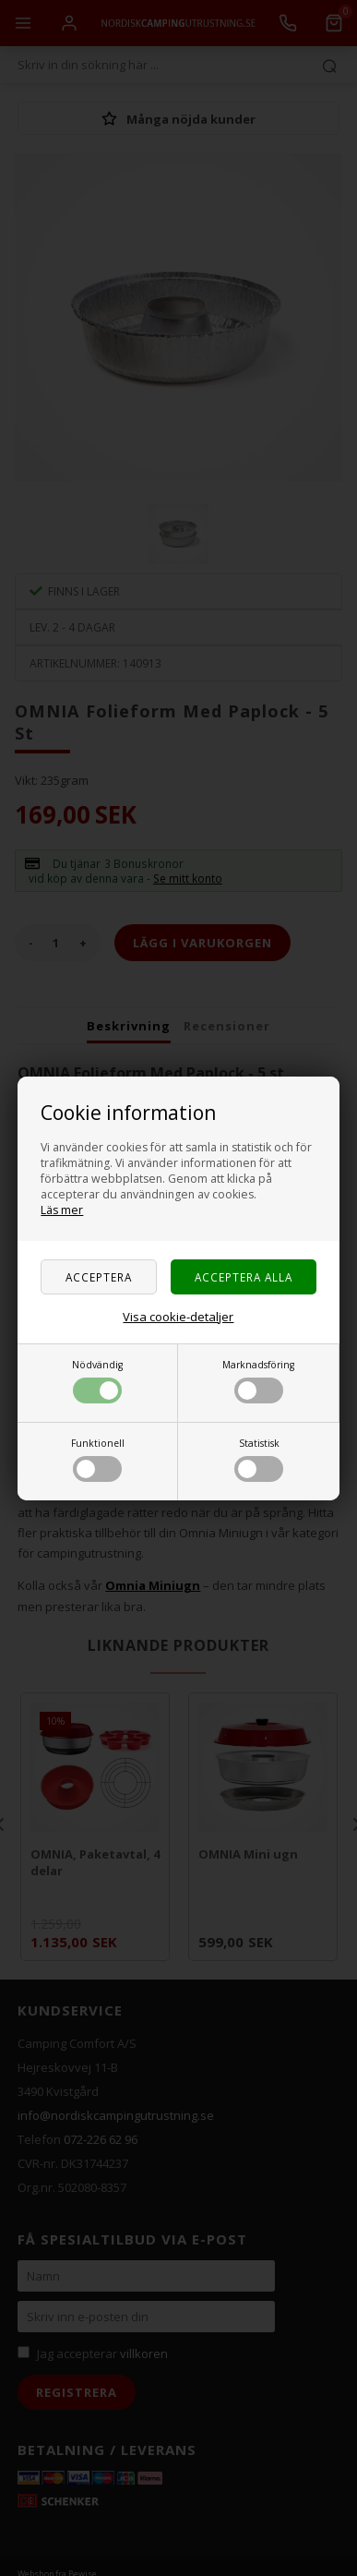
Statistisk (258, 1459)
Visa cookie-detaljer (178, 1316)
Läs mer (62, 1210)
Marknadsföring (258, 1380)
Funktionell (98, 1459)
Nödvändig (97, 1380)
